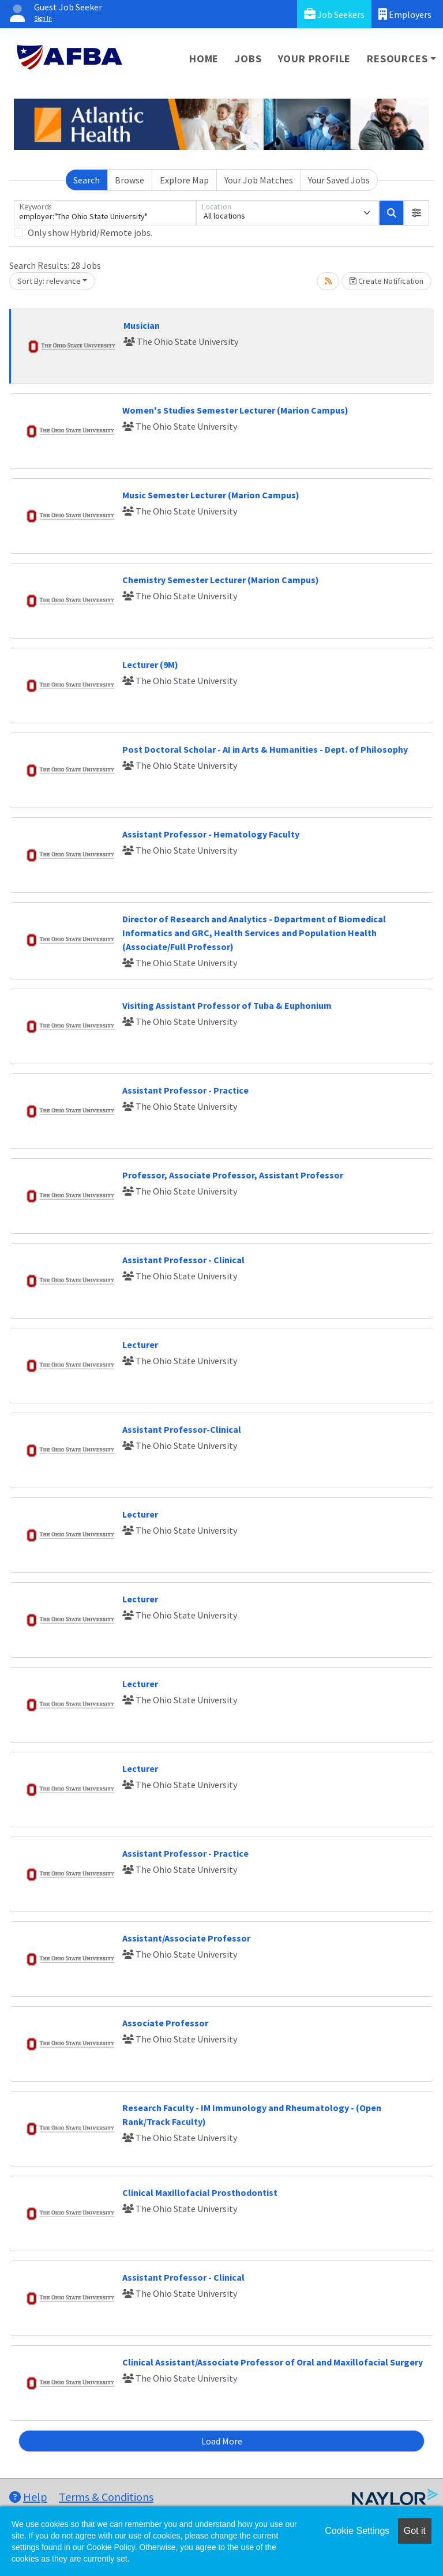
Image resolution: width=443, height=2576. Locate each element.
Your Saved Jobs (339, 180)
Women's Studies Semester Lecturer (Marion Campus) (235, 410)
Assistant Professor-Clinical (181, 1429)
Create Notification (386, 281)
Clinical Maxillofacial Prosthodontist (199, 2192)
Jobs (248, 58)
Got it (415, 2531)
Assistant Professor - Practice (185, 1090)
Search (86, 180)
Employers (404, 14)
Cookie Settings (357, 2531)
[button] (416, 213)
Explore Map (184, 180)
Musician (141, 325)
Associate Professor (165, 2023)
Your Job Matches (258, 180)
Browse (129, 180)
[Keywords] (105, 213)
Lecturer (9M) (150, 664)
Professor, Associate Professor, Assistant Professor (232, 1175)
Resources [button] (397, 58)
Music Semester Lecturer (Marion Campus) (210, 495)
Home (204, 58)
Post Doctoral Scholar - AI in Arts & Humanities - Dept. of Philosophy (265, 749)
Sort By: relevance (49, 281)
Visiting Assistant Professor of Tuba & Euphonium (227, 1005)
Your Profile (314, 58)
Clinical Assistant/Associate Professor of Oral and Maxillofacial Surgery (272, 2362)
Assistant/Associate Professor (186, 1938)
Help (28, 2496)
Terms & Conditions (106, 2496)
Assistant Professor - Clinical (183, 1260)
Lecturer (140, 1344)
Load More (221, 2441)
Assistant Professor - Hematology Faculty (210, 834)
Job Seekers (334, 14)
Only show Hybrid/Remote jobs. (90, 232)
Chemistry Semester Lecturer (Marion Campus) (220, 579)
